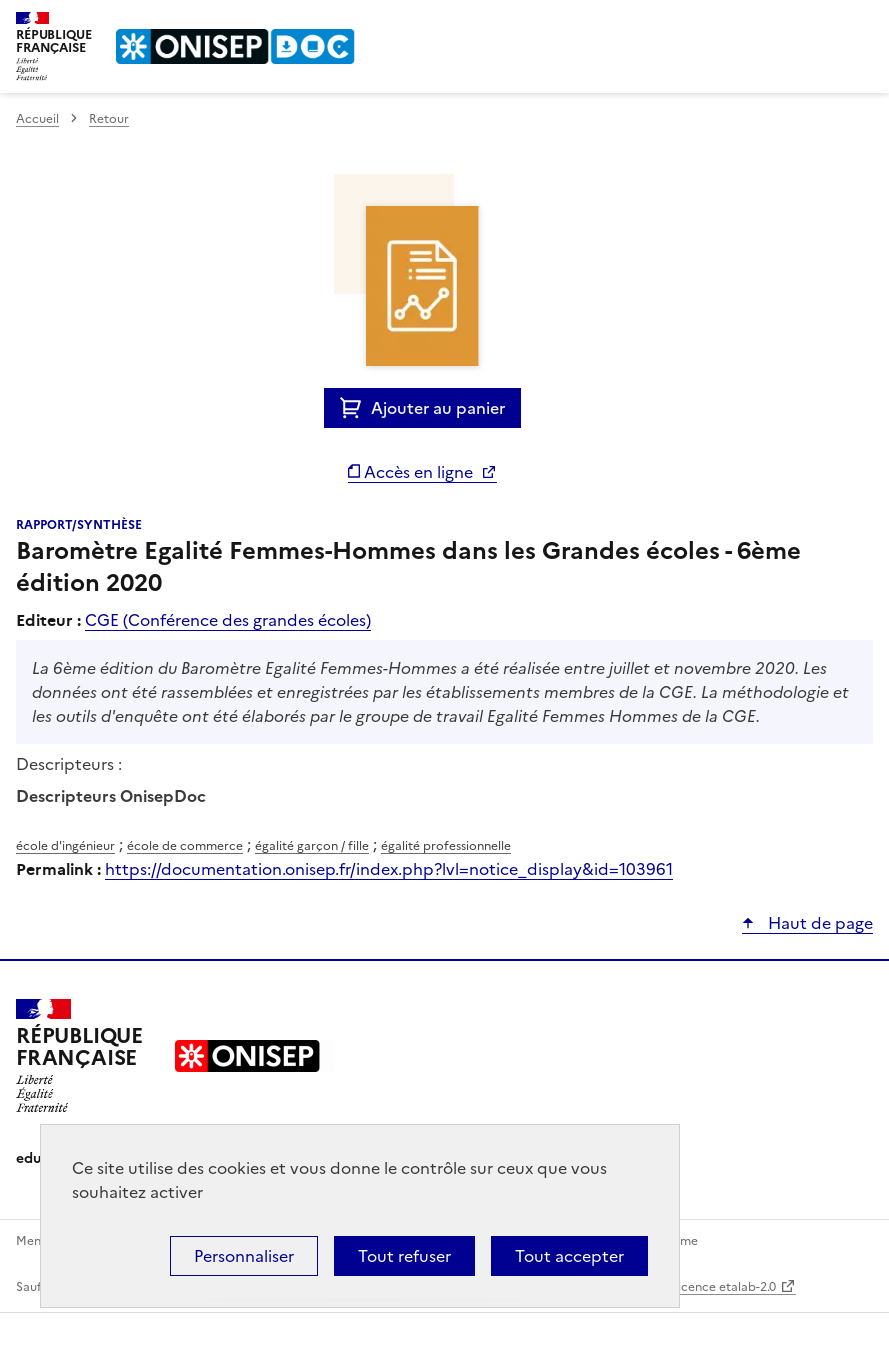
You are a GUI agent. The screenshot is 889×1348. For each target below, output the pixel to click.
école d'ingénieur (65, 846)
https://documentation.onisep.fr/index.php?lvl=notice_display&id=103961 (389, 869)
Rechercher (821, 24)
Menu (861, 24)
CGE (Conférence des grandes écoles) (228, 620)
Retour (109, 119)
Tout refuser (404, 1256)
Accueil (37, 119)
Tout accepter (569, 1256)
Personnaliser (244, 1256)
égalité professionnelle (446, 846)
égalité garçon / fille (312, 846)
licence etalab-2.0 (725, 1287)
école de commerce (185, 846)
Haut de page (818, 923)
